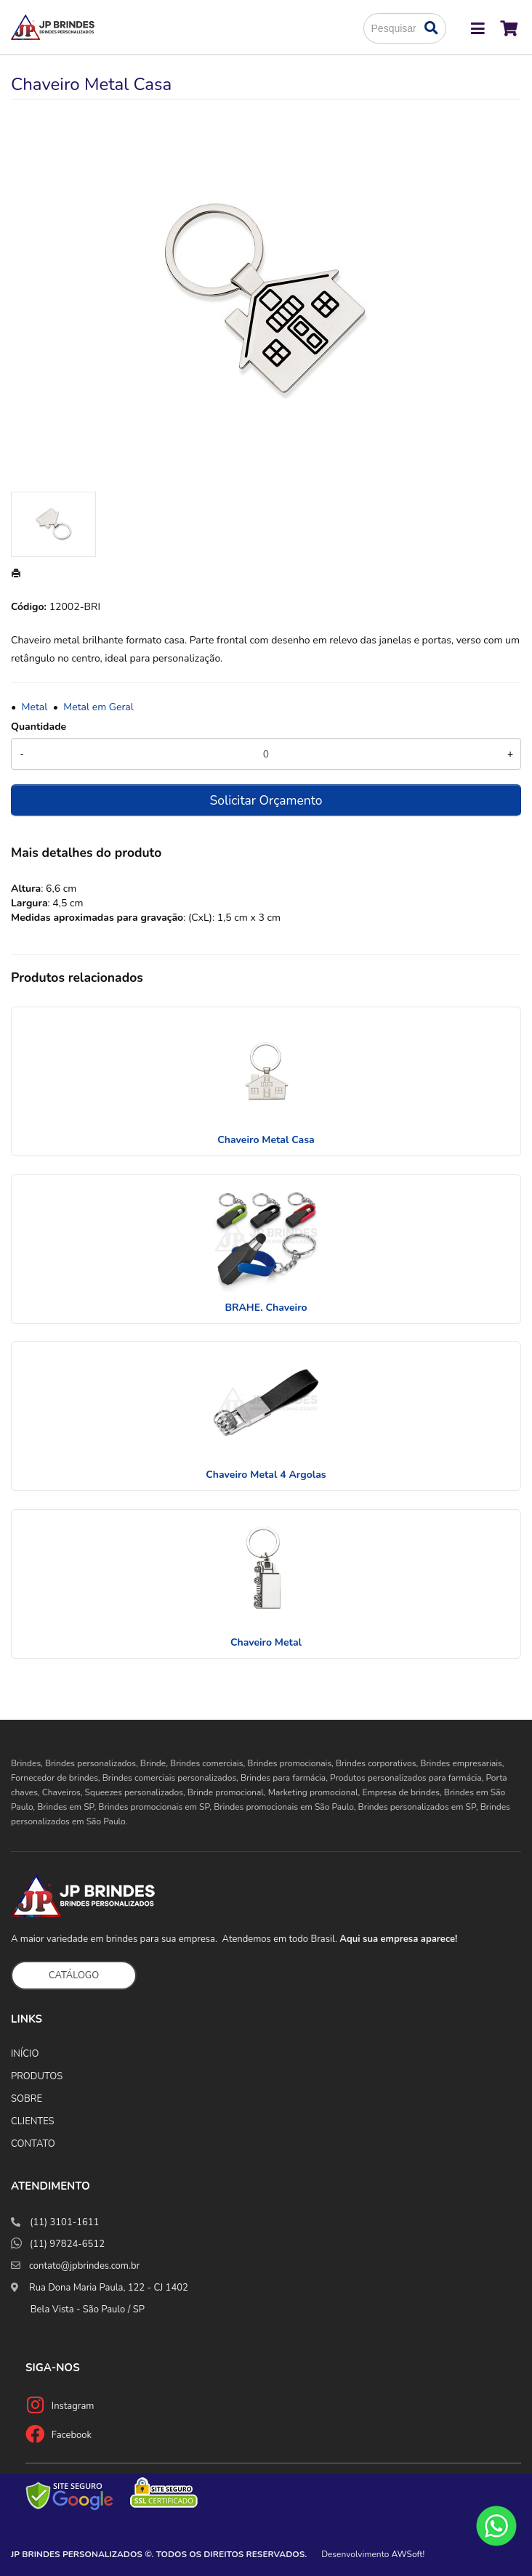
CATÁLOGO (74, 1975)
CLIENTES (33, 2121)
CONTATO (33, 2143)
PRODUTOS (37, 2076)
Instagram (73, 2406)
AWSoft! (408, 2554)
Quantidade (38, 727)
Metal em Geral (98, 707)
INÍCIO (25, 2053)
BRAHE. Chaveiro (266, 1308)
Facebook (72, 2435)
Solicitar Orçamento (266, 800)
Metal (35, 707)
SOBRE (26, 2098)
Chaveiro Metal (266, 1642)
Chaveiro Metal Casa (265, 1140)
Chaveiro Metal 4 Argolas (266, 1475)
